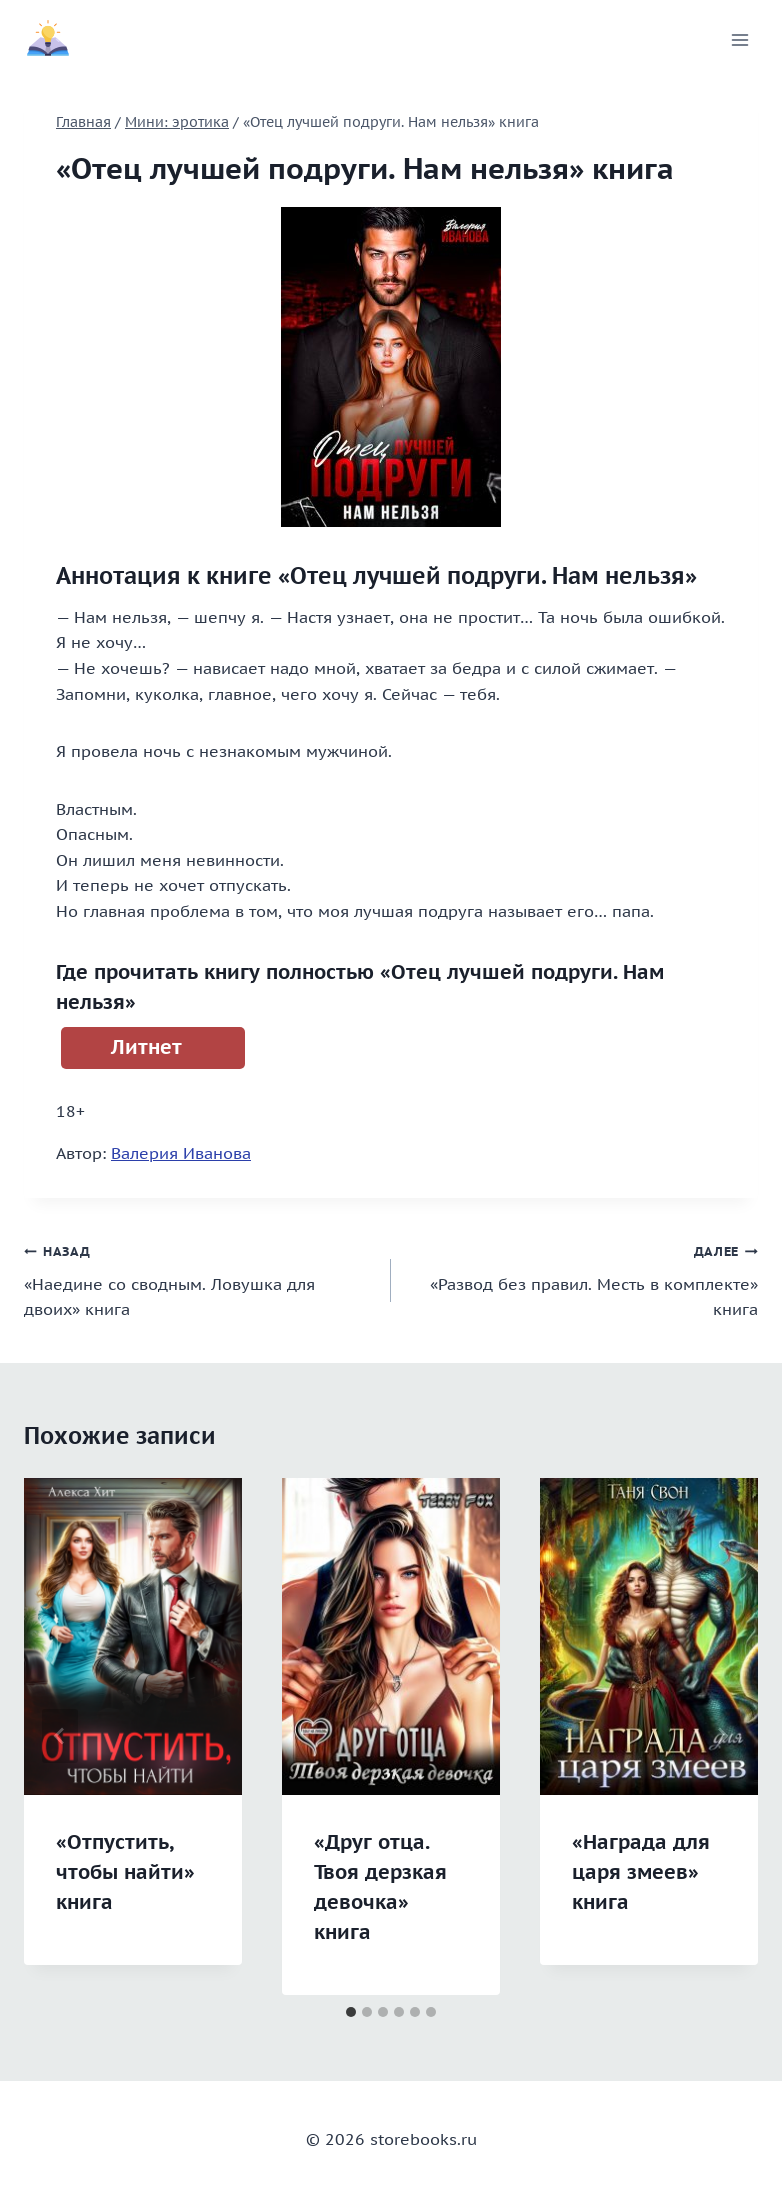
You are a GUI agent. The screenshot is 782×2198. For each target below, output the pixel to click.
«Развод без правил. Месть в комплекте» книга (582, 1278)
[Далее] (722, 1736)
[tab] (351, 2012)
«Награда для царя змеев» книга (641, 1872)
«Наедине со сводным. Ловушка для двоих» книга (199, 1278)
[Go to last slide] (60, 1736)
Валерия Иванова (181, 1153)
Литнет (146, 1047)
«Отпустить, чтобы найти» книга (125, 1872)
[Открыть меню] (739, 39)
